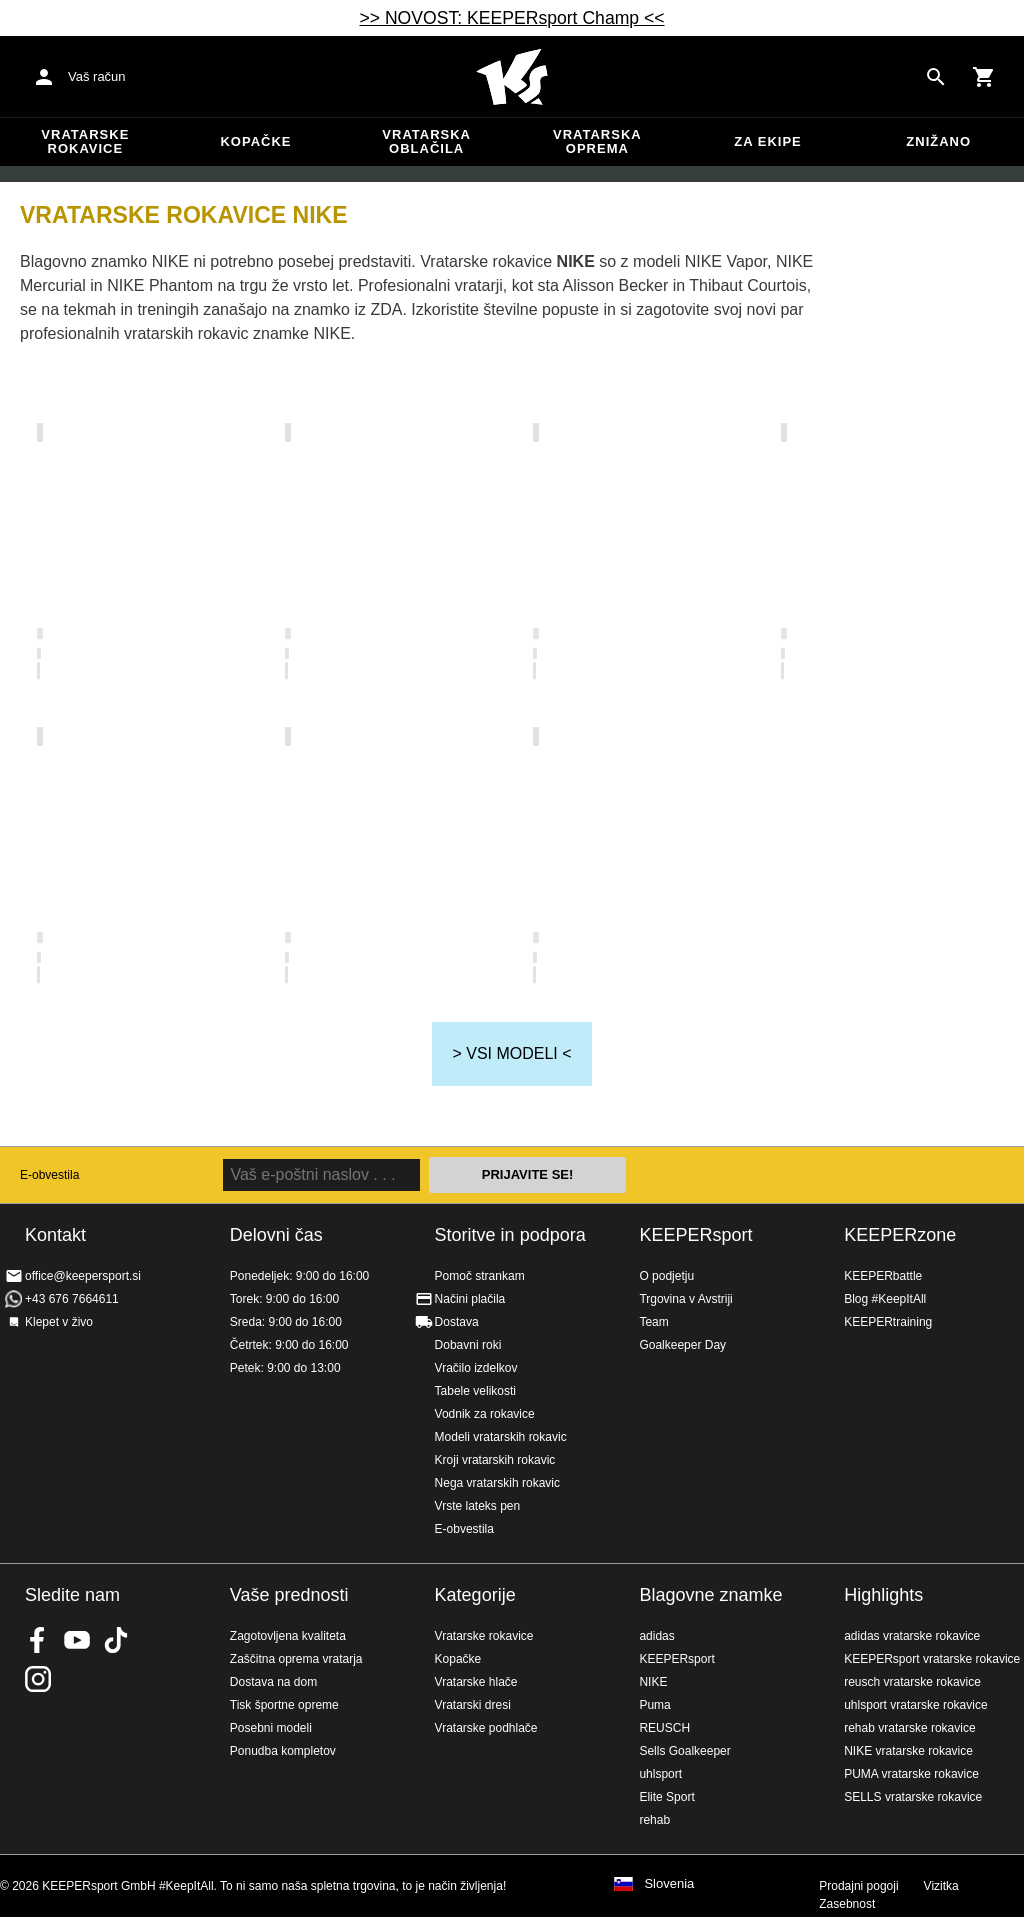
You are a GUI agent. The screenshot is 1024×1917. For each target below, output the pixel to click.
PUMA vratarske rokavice (911, 1774)
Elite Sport (666, 1797)
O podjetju (666, 1276)
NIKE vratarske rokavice (908, 1751)
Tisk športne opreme (284, 1705)
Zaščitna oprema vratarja (296, 1659)
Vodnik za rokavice (485, 1414)
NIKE (653, 1682)
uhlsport (660, 1774)
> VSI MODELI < (511, 1053)
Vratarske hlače (476, 1682)
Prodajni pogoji (858, 1886)
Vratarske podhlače (486, 1728)
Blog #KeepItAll (885, 1299)
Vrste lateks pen (478, 1506)
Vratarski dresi (473, 1705)
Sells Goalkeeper (684, 1751)
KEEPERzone (900, 1235)
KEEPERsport (695, 1235)
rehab (654, 1820)
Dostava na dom (273, 1682)
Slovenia (669, 1884)
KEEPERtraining (888, 1322)
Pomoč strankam (480, 1276)
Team (653, 1322)
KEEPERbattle (883, 1276)
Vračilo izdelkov (476, 1368)
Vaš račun (97, 76)
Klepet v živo (59, 1322)
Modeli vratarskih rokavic (501, 1437)
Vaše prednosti (289, 1595)
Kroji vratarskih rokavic (495, 1460)
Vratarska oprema (597, 141)
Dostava (457, 1322)
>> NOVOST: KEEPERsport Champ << (511, 18)
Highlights (883, 1595)
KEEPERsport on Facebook (38, 1640)
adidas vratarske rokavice (912, 1636)
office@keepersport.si (83, 1276)
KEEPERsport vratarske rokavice (932, 1659)
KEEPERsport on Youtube (77, 1640)
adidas (656, 1636)
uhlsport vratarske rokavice (915, 1705)
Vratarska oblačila (426, 141)
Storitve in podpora (510, 1235)
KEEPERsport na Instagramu (38, 1679)
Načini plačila (470, 1299)
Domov (512, 77)
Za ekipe (767, 141)
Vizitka (941, 1886)
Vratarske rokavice (85, 141)
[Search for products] (936, 77)
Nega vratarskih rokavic (497, 1483)
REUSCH (664, 1728)
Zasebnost (847, 1904)
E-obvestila (49, 1175)
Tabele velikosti (475, 1391)
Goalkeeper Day (682, 1345)
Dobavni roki (468, 1345)
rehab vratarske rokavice (909, 1728)
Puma (654, 1705)
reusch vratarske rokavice (912, 1682)
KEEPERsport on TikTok (116, 1640)
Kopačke (255, 141)
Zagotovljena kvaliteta (288, 1636)
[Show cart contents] (984, 77)
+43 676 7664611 (72, 1299)
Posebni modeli (271, 1728)
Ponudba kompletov (283, 1751)
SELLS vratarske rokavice (913, 1797)
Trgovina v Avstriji (685, 1299)
